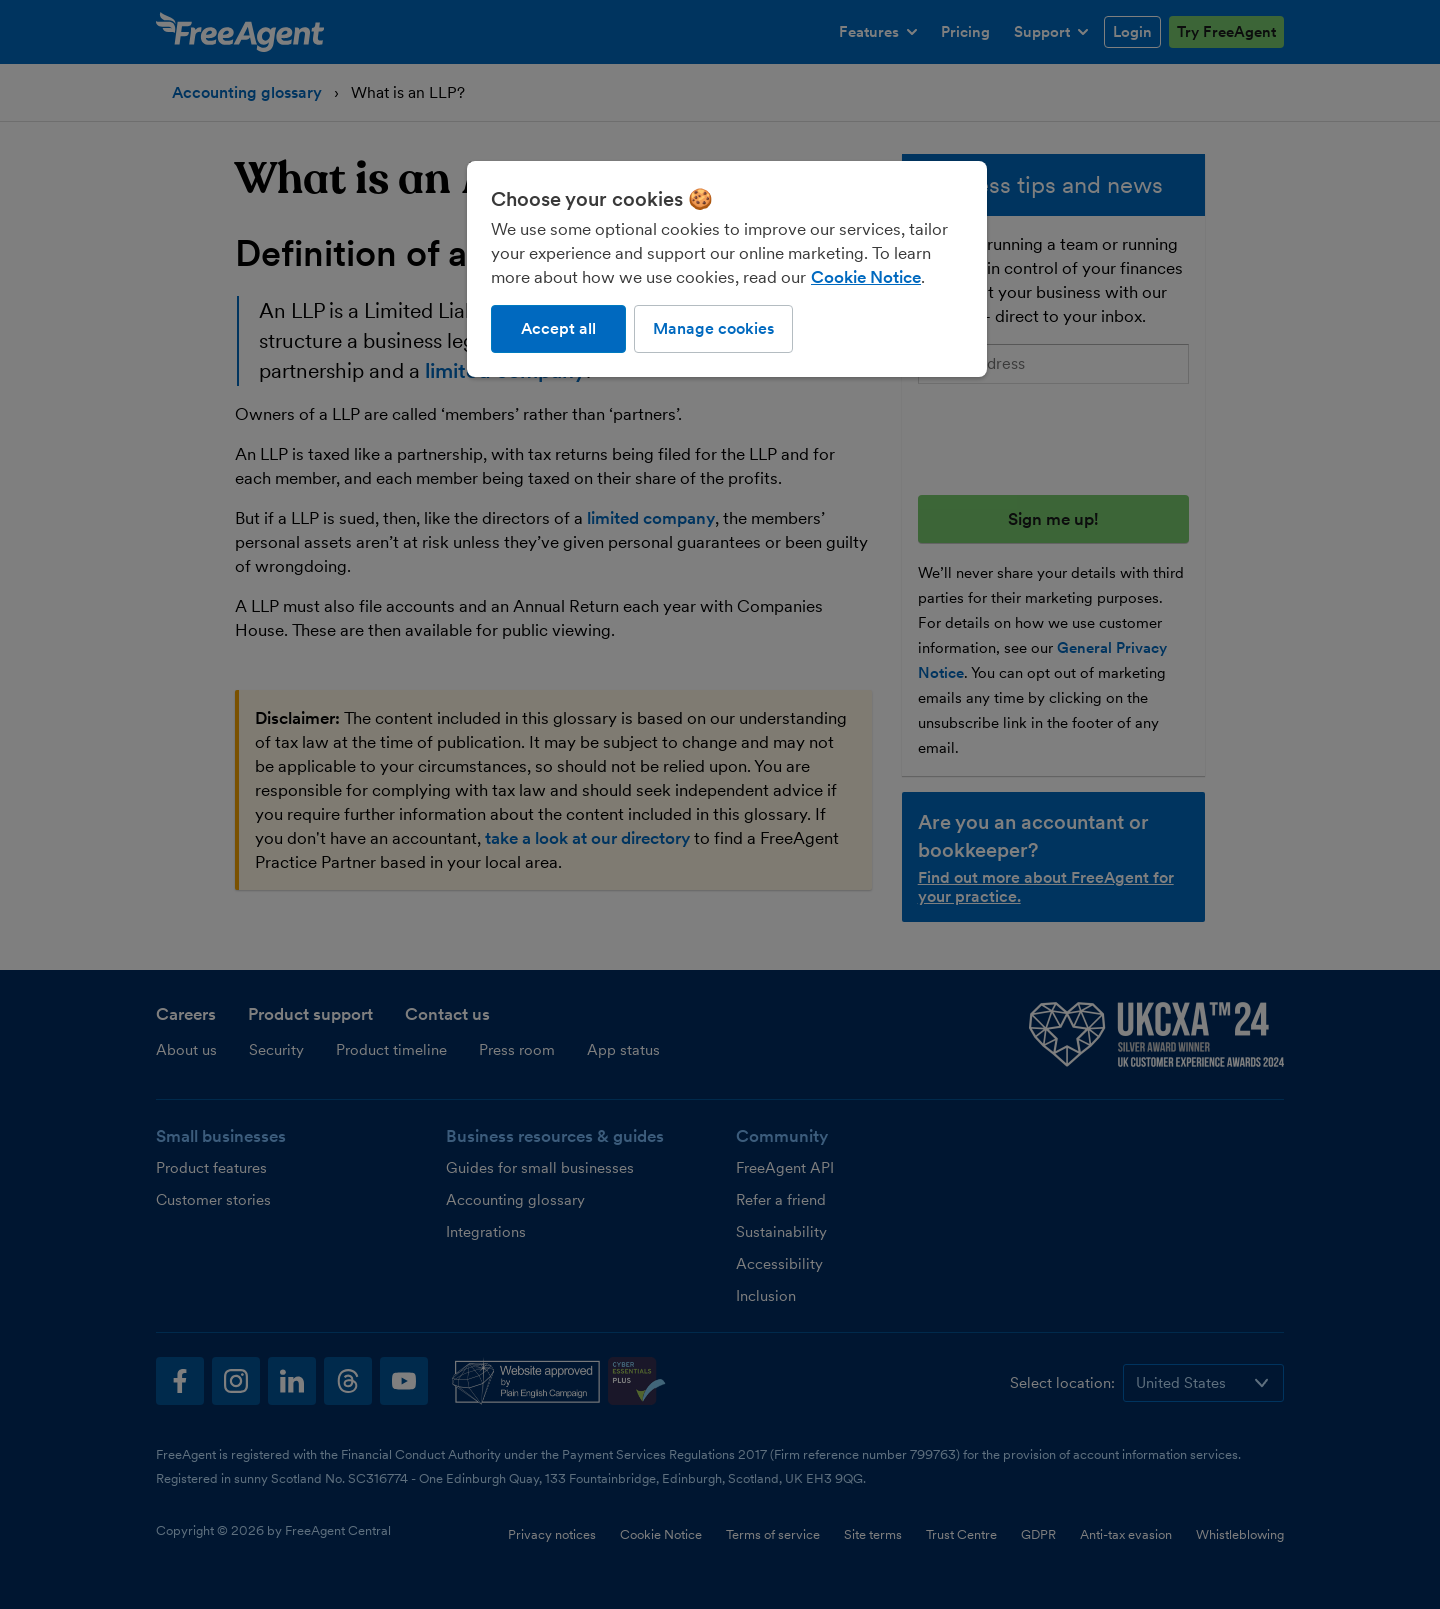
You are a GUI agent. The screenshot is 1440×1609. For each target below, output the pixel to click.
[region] (727, 269)
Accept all (558, 328)
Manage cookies (713, 328)
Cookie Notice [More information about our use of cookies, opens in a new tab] (866, 277)
